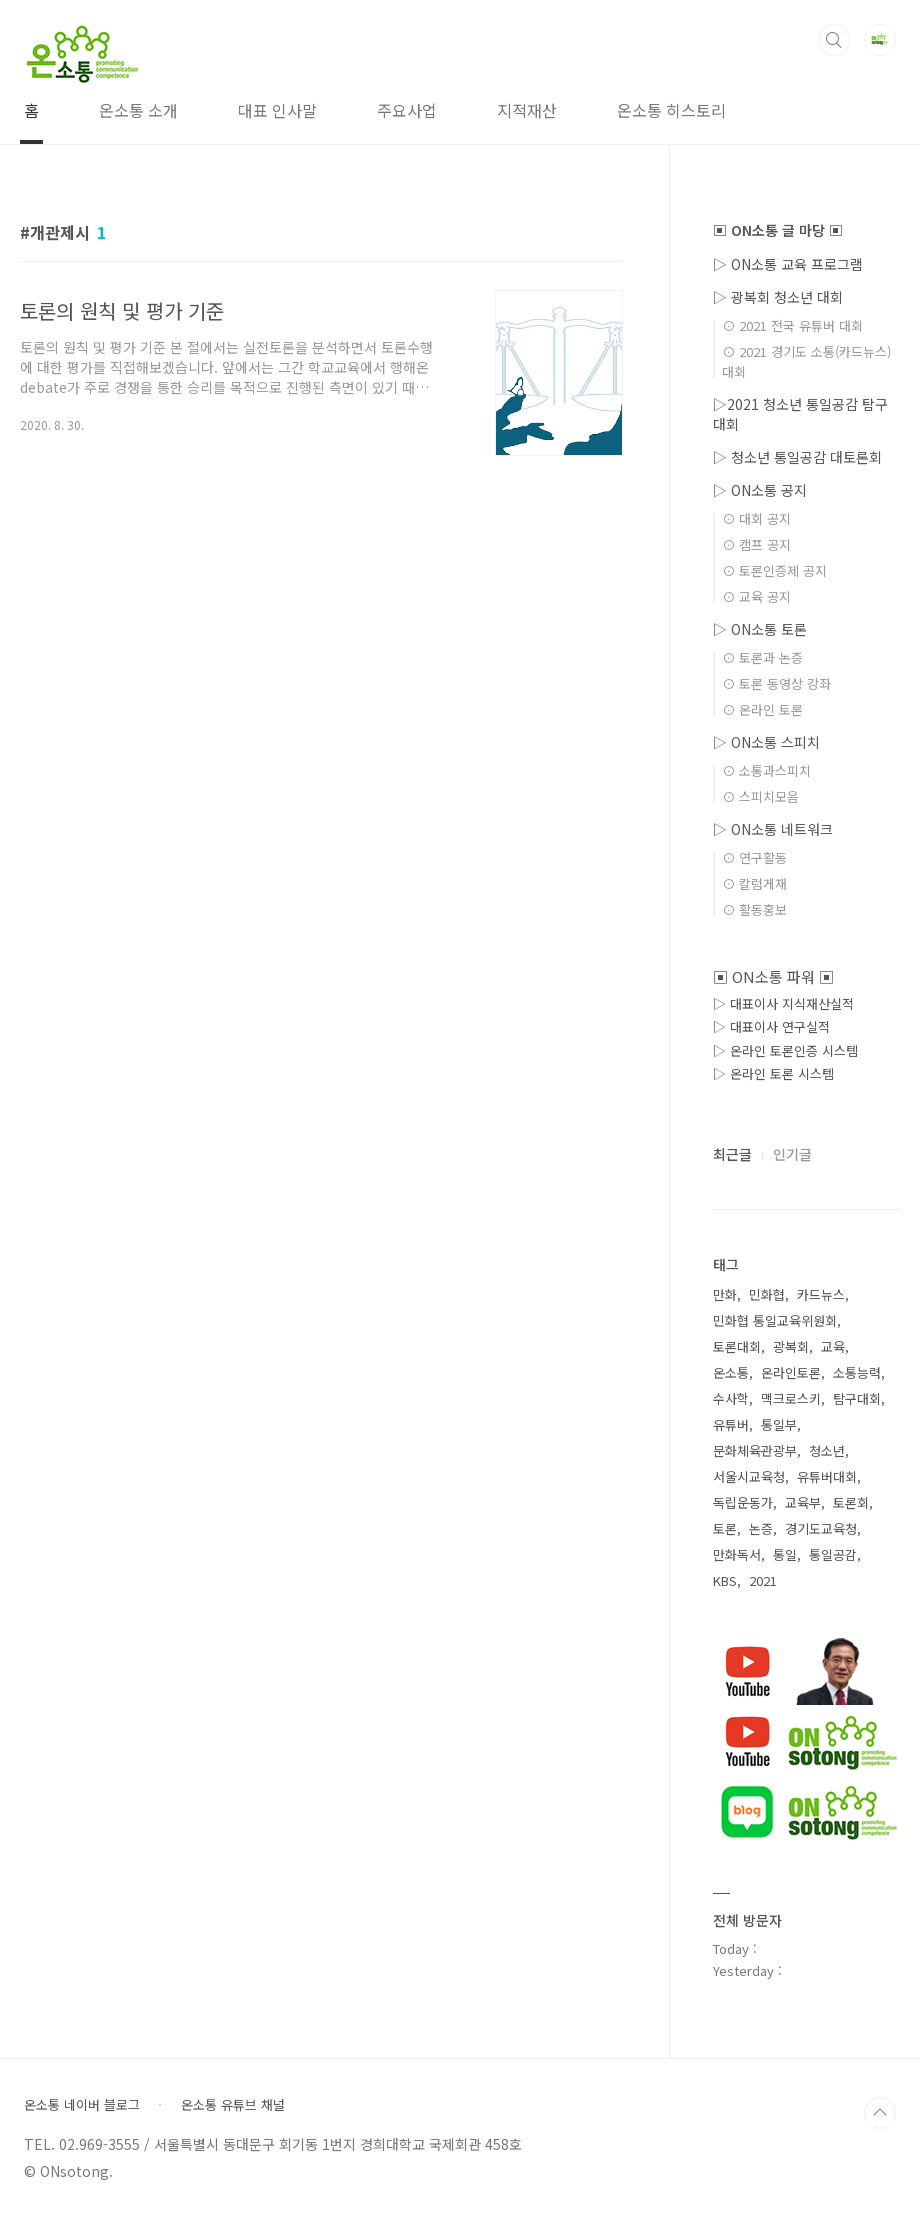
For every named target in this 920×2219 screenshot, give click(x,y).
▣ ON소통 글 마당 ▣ (778, 230)
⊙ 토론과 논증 (762, 657)
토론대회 (737, 1346)
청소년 (827, 1450)
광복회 (791, 1346)
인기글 (792, 1154)
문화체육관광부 (755, 1450)
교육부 (803, 1502)
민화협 (767, 1294)
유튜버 (731, 1424)
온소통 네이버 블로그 (82, 2105)
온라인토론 (791, 1372)
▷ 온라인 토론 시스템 (773, 1073)
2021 (763, 1580)
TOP (880, 2113)
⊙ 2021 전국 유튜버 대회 (792, 325)
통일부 (779, 1424)
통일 (785, 1554)
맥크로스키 (791, 1398)
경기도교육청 (821, 1528)
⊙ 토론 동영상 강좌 (776, 683)
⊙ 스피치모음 (760, 796)
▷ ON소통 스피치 (766, 742)
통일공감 (833, 1554)
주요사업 (407, 110)
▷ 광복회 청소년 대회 (778, 297)
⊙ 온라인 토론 (762, 709)
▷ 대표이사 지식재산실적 (783, 1003)
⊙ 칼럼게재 (754, 883)
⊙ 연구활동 (754, 857)
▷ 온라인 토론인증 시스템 (785, 1050)
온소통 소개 (138, 110)
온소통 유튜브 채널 (233, 2105)
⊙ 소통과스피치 (766, 770)
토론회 (851, 1502)
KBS (725, 1580)
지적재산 (527, 110)
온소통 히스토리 (671, 110)
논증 (761, 1528)
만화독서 (737, 1554)
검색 (834, 40)
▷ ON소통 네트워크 (773, 829)
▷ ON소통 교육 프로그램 (788, 264)
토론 (725, 1528)
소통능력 (857, 1372)
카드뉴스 (821, 1294)
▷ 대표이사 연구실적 (771, 1026)
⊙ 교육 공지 (756, 596)
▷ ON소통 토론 (760, 629)
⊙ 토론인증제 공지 (774, 570)
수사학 (731, 1398)
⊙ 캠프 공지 (756, 544)
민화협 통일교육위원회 (775, 1320)
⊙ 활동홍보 (754, 909)
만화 (725, 1294)
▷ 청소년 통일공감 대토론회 (797, 457)
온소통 (731, 1372)
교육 (833, 1346)
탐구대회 (857, 1398)
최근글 (732, 1154)
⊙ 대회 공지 (756, 518)
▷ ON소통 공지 (760, 490)
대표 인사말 (277, 110)
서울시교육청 (749, 1476)
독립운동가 (743, 1502)
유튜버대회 (827, 1476)
